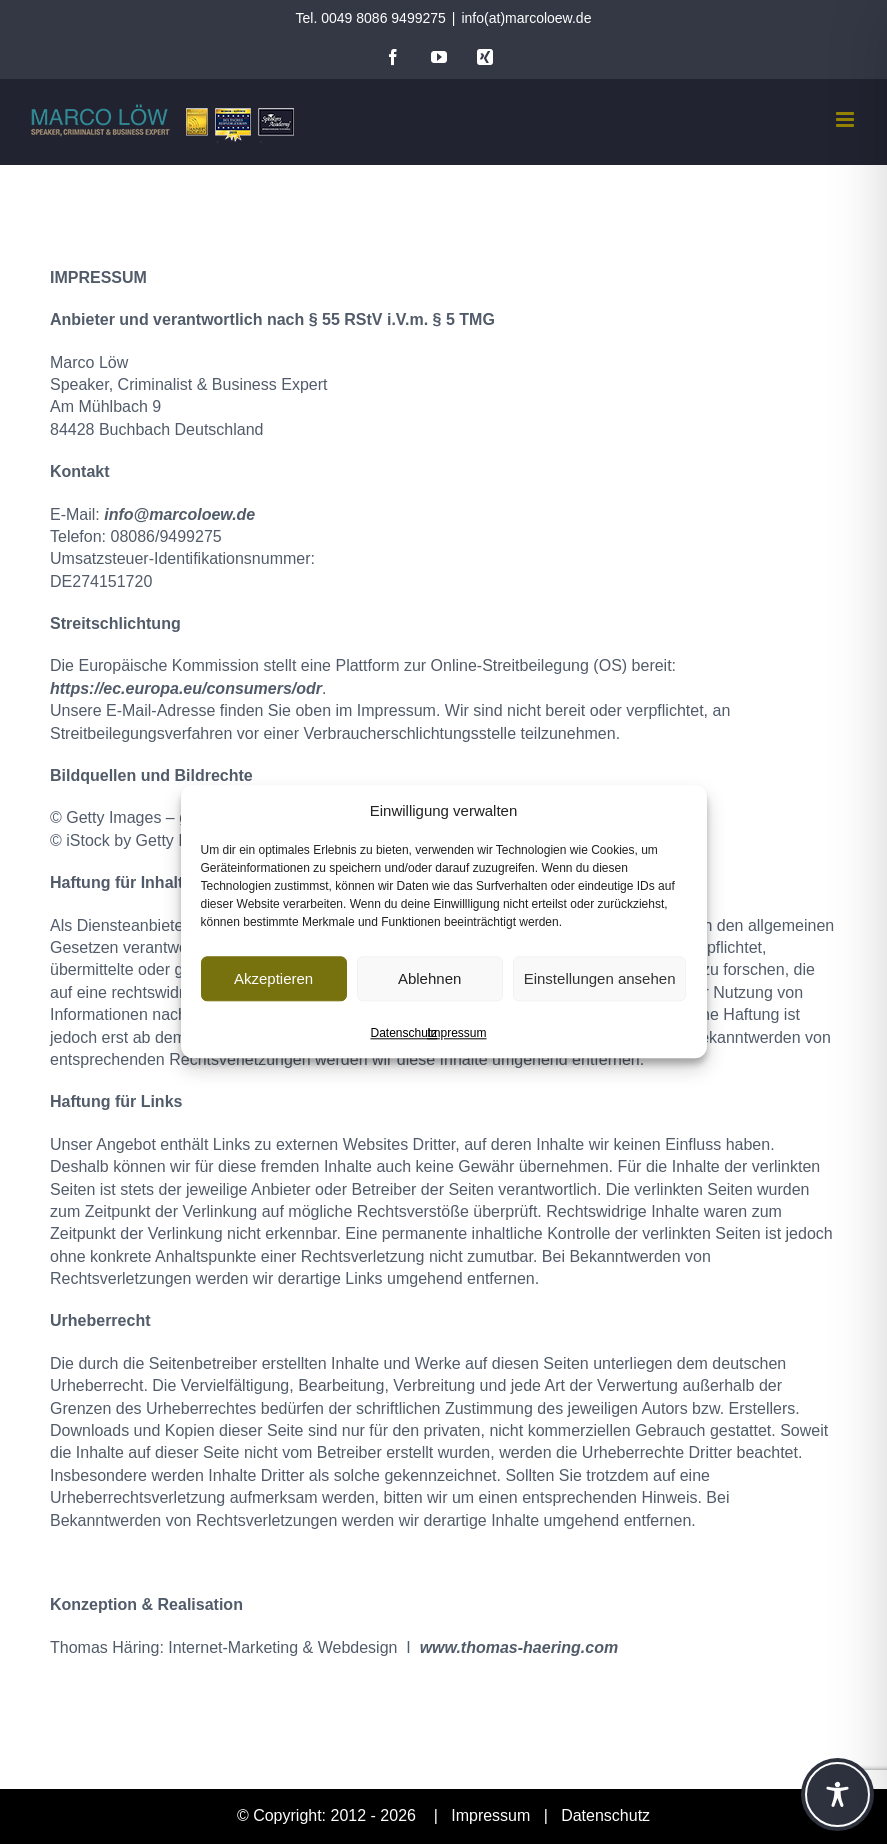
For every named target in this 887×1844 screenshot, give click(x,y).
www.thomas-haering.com (519, 1647)
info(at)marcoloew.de (526, 18)
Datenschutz (403, 1033)
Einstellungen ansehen (600, 978)
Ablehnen (429, 978)
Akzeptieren (273, 978)
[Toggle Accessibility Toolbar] (837, 1794)
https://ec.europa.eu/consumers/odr (186, 688)
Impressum (456, 1033)
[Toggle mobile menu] (846, 119)
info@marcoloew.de (179, 514)
